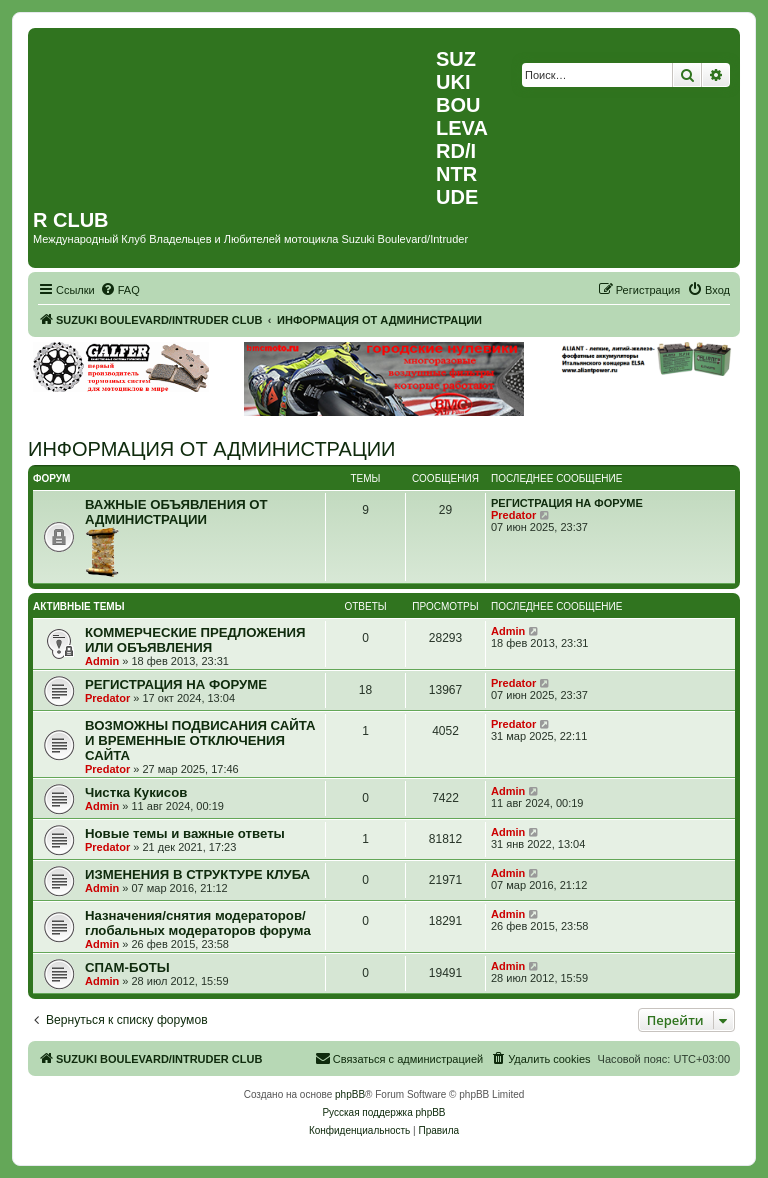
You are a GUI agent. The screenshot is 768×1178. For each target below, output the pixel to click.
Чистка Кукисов (136, 792)
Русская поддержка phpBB (383, 1112)
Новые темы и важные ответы (185, 833)
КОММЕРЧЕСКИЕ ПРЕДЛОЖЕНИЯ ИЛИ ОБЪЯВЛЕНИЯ (195, 640)
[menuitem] (120, 290)
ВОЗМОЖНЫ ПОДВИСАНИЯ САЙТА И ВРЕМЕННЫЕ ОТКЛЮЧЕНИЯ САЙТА (200, 740)
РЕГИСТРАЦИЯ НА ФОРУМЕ (567, 503)
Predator (513, 515)
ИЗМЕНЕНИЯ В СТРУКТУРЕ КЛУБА (197, 874)
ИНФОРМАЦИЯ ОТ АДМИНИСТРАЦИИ (211, 449)
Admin (102, 661)
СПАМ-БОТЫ (127, 967)
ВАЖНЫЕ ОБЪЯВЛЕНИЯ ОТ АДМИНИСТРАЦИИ (176, 512)
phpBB (350, 1094)
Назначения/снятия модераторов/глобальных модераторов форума (198, 923)
